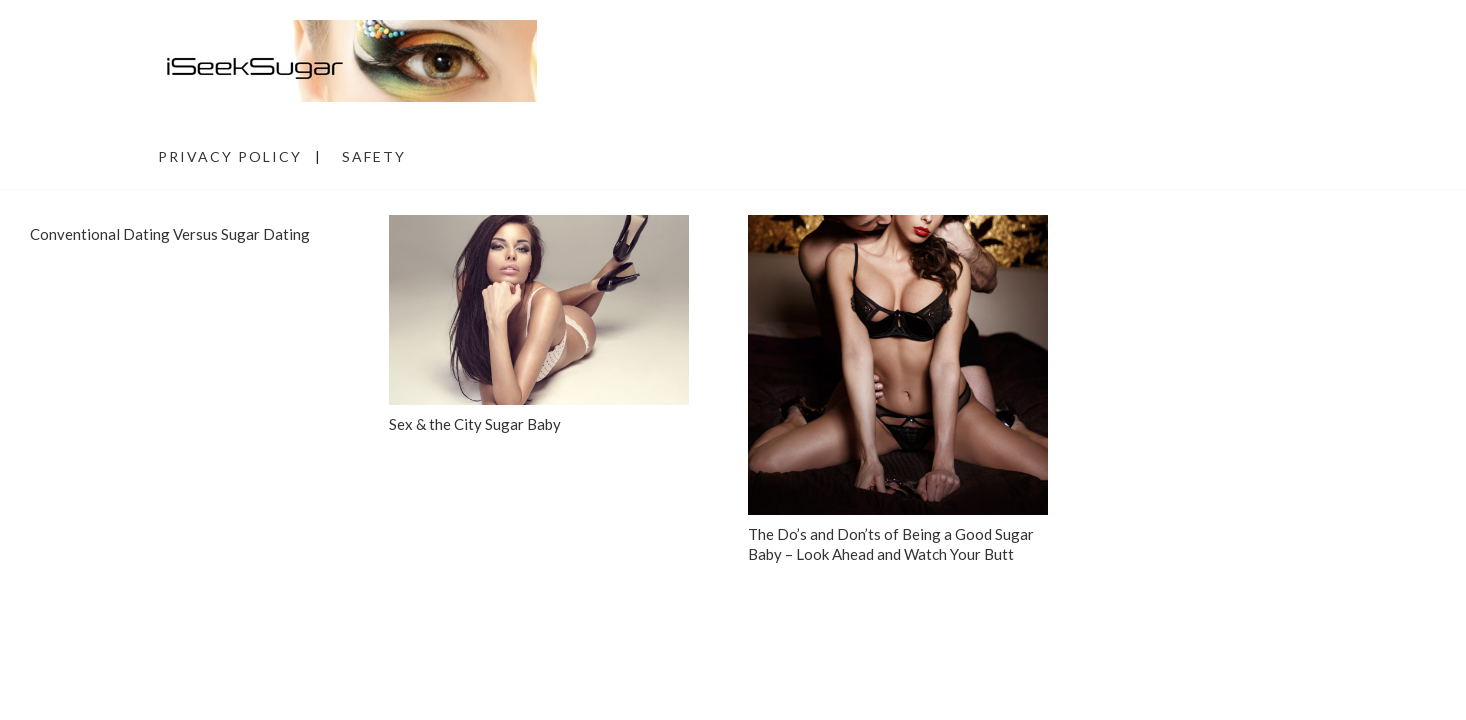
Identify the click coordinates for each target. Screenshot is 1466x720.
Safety (374, 156)
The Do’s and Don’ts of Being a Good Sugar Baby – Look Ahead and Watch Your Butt (891, 544)
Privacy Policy (230, 156)
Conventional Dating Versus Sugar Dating (170, 234)
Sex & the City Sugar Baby (475, 424)
